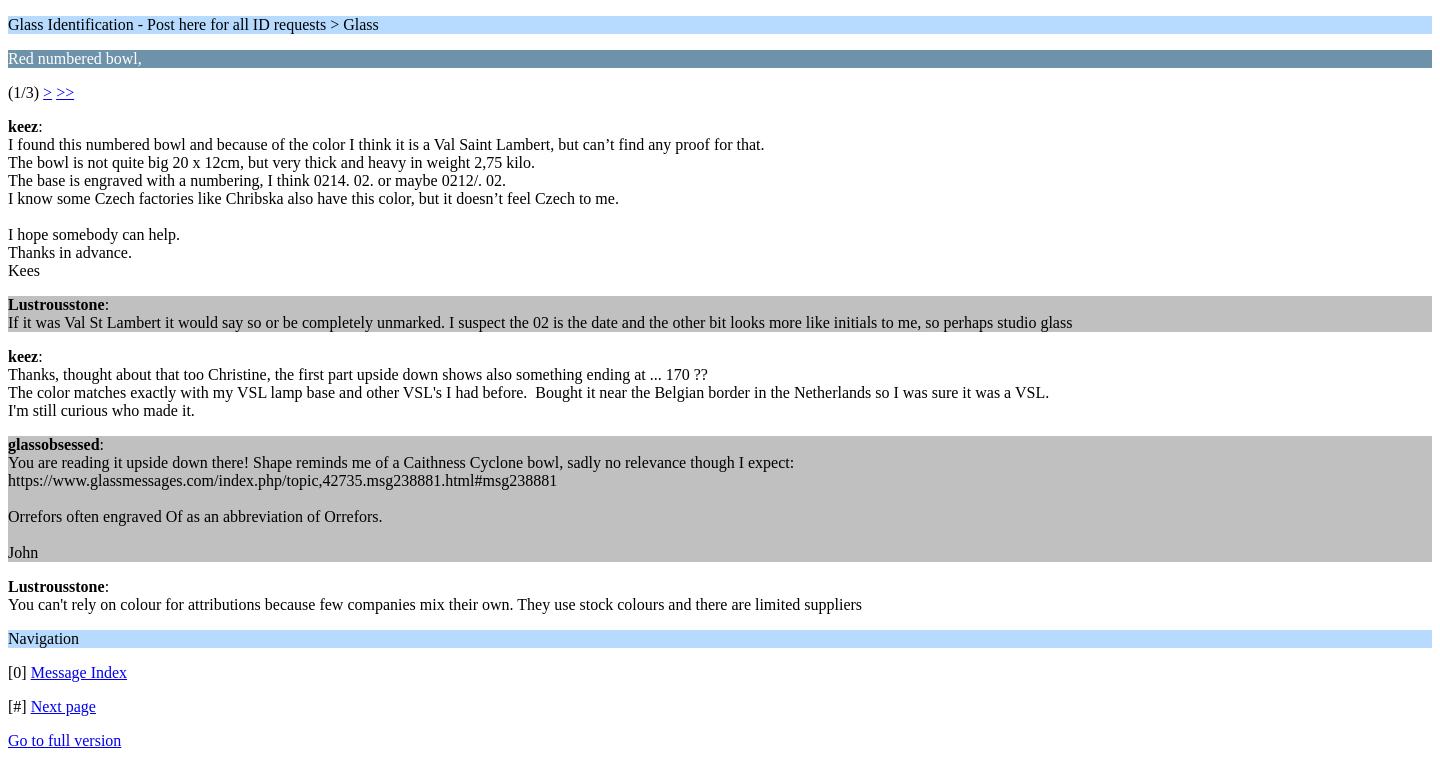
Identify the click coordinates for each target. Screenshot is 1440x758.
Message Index (79, 672)
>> (65, 92)
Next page (63, 706)
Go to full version (64, 740)
